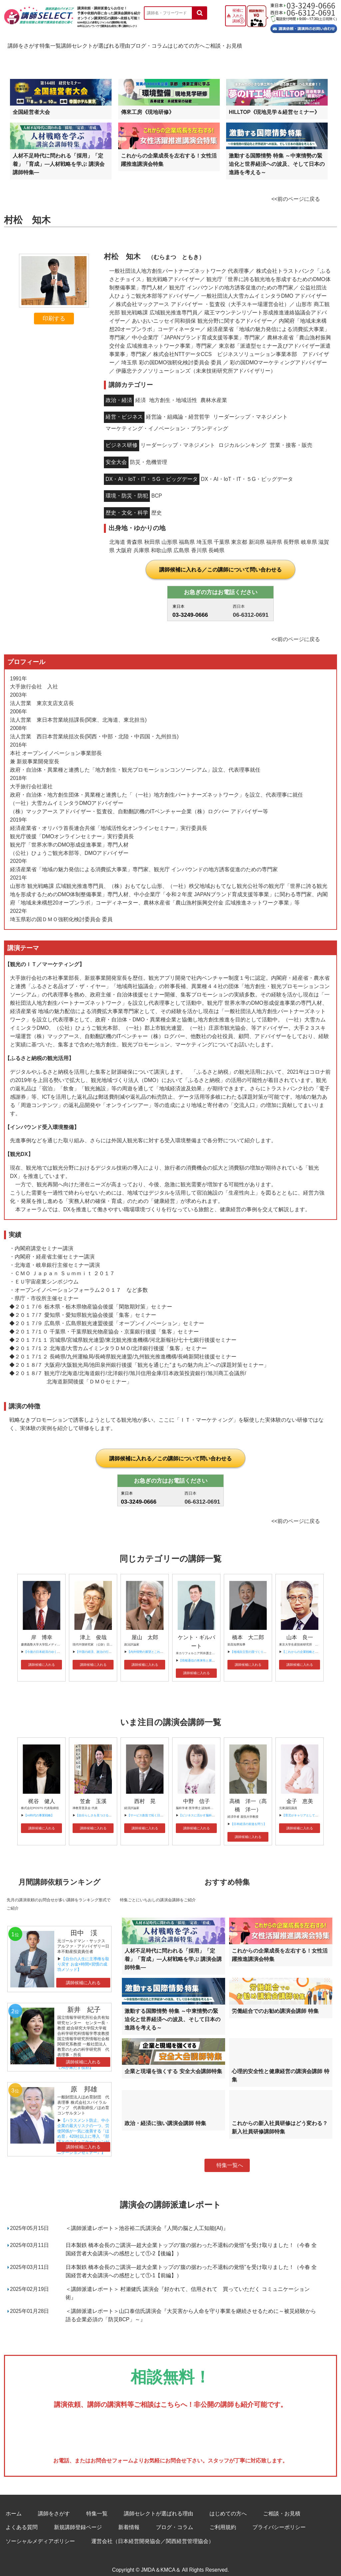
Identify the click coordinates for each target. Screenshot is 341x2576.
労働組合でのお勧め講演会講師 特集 (275, 2004)
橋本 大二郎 (248, 1630)
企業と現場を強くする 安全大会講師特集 (173, 2064)
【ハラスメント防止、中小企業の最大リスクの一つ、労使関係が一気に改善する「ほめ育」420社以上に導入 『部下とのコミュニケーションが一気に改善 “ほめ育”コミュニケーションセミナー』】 (83, 2129)
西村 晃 (145, 1794)
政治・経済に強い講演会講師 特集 (165, 2116)
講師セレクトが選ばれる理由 (132, 44)
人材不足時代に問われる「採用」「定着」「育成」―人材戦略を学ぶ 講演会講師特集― (59, 157)
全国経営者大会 (31, 105)
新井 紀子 (84, 2002)
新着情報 (129, 2520)
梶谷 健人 (41, 1794)
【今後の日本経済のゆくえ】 (43, 1644)
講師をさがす (26, 44)
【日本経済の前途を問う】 (248, 1816)
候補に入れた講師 (237, 15)
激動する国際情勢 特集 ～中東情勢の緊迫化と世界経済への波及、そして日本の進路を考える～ (277, 157)
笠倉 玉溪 (93, 1794)
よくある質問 (22, 2520)
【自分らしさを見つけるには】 (97, 1808)
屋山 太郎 (145, 1630)
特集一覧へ (229, 2158)
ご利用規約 (222, 2520)
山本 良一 (299, 1630)
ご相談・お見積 (308, 44)
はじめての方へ (254, 44)
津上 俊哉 (93, 1630)
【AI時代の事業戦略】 (39, 1808)
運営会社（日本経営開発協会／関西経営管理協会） (152, 2534)
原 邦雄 (84, 2081)
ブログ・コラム (200, 44)
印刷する (54, 311)
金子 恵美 (299, 1794)
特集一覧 (70, 44)
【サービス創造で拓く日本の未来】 (151, 1808)
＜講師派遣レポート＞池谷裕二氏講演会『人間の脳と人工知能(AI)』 (147, 2221)
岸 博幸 (41, 1630)
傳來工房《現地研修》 (147, 105)
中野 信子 (196, 1794)
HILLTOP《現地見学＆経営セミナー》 (274, 105)
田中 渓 (84, 1925)
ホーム (14, 2506)
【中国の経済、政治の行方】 (95, 1644)
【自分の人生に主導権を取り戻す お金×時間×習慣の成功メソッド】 (83, 1957)
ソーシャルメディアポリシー (40, 2534)
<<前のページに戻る (295, 191)
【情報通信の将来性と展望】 (198, 1653)
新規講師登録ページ (78, 2520)
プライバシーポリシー (279, 2520)
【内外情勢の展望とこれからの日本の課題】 (157, 1644)
